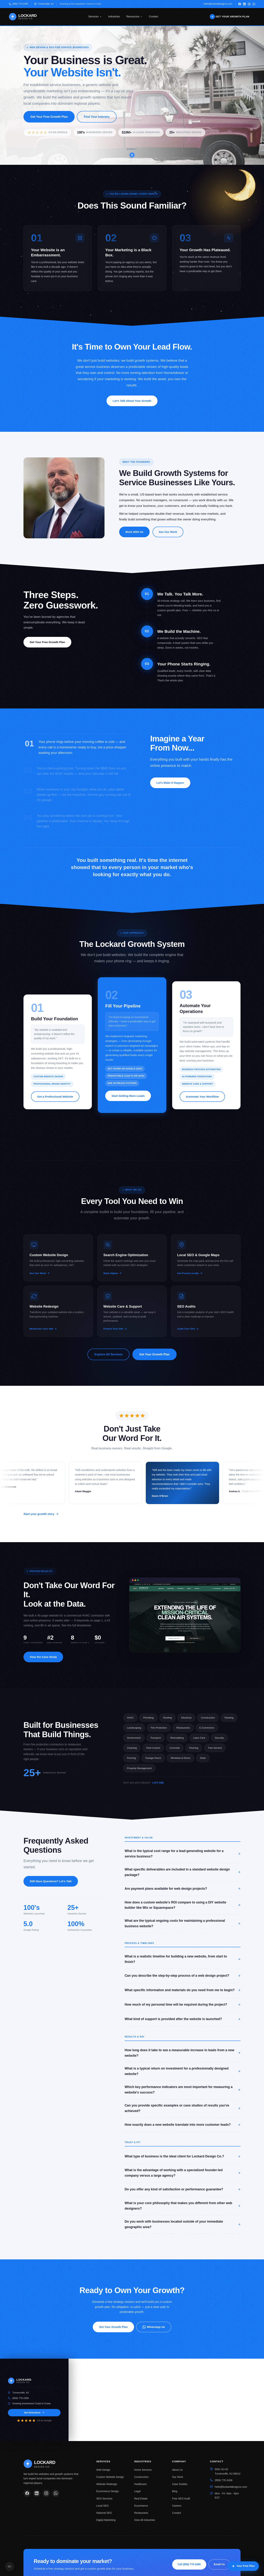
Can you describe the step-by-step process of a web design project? (177, 1975)
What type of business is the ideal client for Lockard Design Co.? (174, 2156)
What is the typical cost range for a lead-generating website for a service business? (174, 1853)
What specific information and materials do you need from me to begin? (180, 1990)
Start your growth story (41, 1513)
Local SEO (102, 2505)
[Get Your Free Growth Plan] (243, 2566)
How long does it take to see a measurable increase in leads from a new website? (179, 2052)
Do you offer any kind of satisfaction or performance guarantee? (174, 2189)
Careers (176, 2505)
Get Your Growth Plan (154, 1354)
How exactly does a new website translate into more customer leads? (178, 2124)
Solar (203, 1758)
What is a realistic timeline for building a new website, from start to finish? (176, 1959)
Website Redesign (106, 2484)
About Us (177, 2469)
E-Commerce (206, 1727)
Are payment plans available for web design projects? (166, 1888)
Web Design (103, 2469)
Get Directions (34, 2412)
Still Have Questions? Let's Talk (51, 1881)
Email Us (219, 2564)
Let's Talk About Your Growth (132, 400)
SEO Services (104, 2498)
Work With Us (134, 531)
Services (94, 16)
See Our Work (168, 531)
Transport (155, 1737)
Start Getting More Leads (128, 1095)
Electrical (186, 1717)
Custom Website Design (110, 2476)
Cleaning (132, 1748)
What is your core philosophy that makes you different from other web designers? (178, 2205)
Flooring (193, 1748)
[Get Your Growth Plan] (232, 16)
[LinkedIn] (244, 4)
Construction (208, 1717)
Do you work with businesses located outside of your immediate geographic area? (174, 2224)
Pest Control (153, 1748)
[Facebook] (239, 4)
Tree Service (215, 1748)
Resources (134, 16)
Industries (114, 16)
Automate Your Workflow (202, 1096)
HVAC (130, 1717)
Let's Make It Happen (170, 782)
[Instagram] (249, 4)
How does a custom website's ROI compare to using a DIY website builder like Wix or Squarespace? (175, 1905)
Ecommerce (141, 2505)
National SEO (104, 2512)
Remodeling (177, 1737)
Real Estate (141, 2498)
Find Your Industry (97, 116)
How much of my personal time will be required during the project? (176, 2004)
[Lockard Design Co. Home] (23, 17)
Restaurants (183, 1727)
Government (134, 1737)
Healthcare (140, 2484)
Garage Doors (153, 1758)
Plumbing (148, 1717)
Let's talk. (158, 1782)
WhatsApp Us (153, 2327)
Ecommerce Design (107, 2491)
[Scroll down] (132, 152)
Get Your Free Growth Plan (49, 116)
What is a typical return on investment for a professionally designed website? (177, 2071)
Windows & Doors (180, 1758)
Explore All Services (108, 1354)
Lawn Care (199, 1737)
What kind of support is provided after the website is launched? (173, 2019)
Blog (174, 2491)
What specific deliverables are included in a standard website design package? (177, 1872)
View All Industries (144, 2520)
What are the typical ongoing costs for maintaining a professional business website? (175, 1923)
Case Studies (180, 2484)
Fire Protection (159, 1727)
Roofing (167, 1717)
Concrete (175, 1748)
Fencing (131, 1758)
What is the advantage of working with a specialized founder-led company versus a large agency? (174, 2172)
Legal (137, 2491)
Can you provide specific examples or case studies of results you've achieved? (177, 2108)
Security (219, 1737)
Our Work (177, 2476)
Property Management (139, 1768)
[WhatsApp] (254, 4)
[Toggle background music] (9, 2566)
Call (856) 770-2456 (189, 2564)
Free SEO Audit (181, 2498)
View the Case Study (43, 1656)
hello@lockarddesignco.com (218, 4)
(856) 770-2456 (18, 4)
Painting (228, 1717)
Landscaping (134, 1727)
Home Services (143, 2469)
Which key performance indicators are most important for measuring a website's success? (179, 2089)
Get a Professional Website (55, 1096)
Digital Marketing (105, 2520)
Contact (153, 16)
